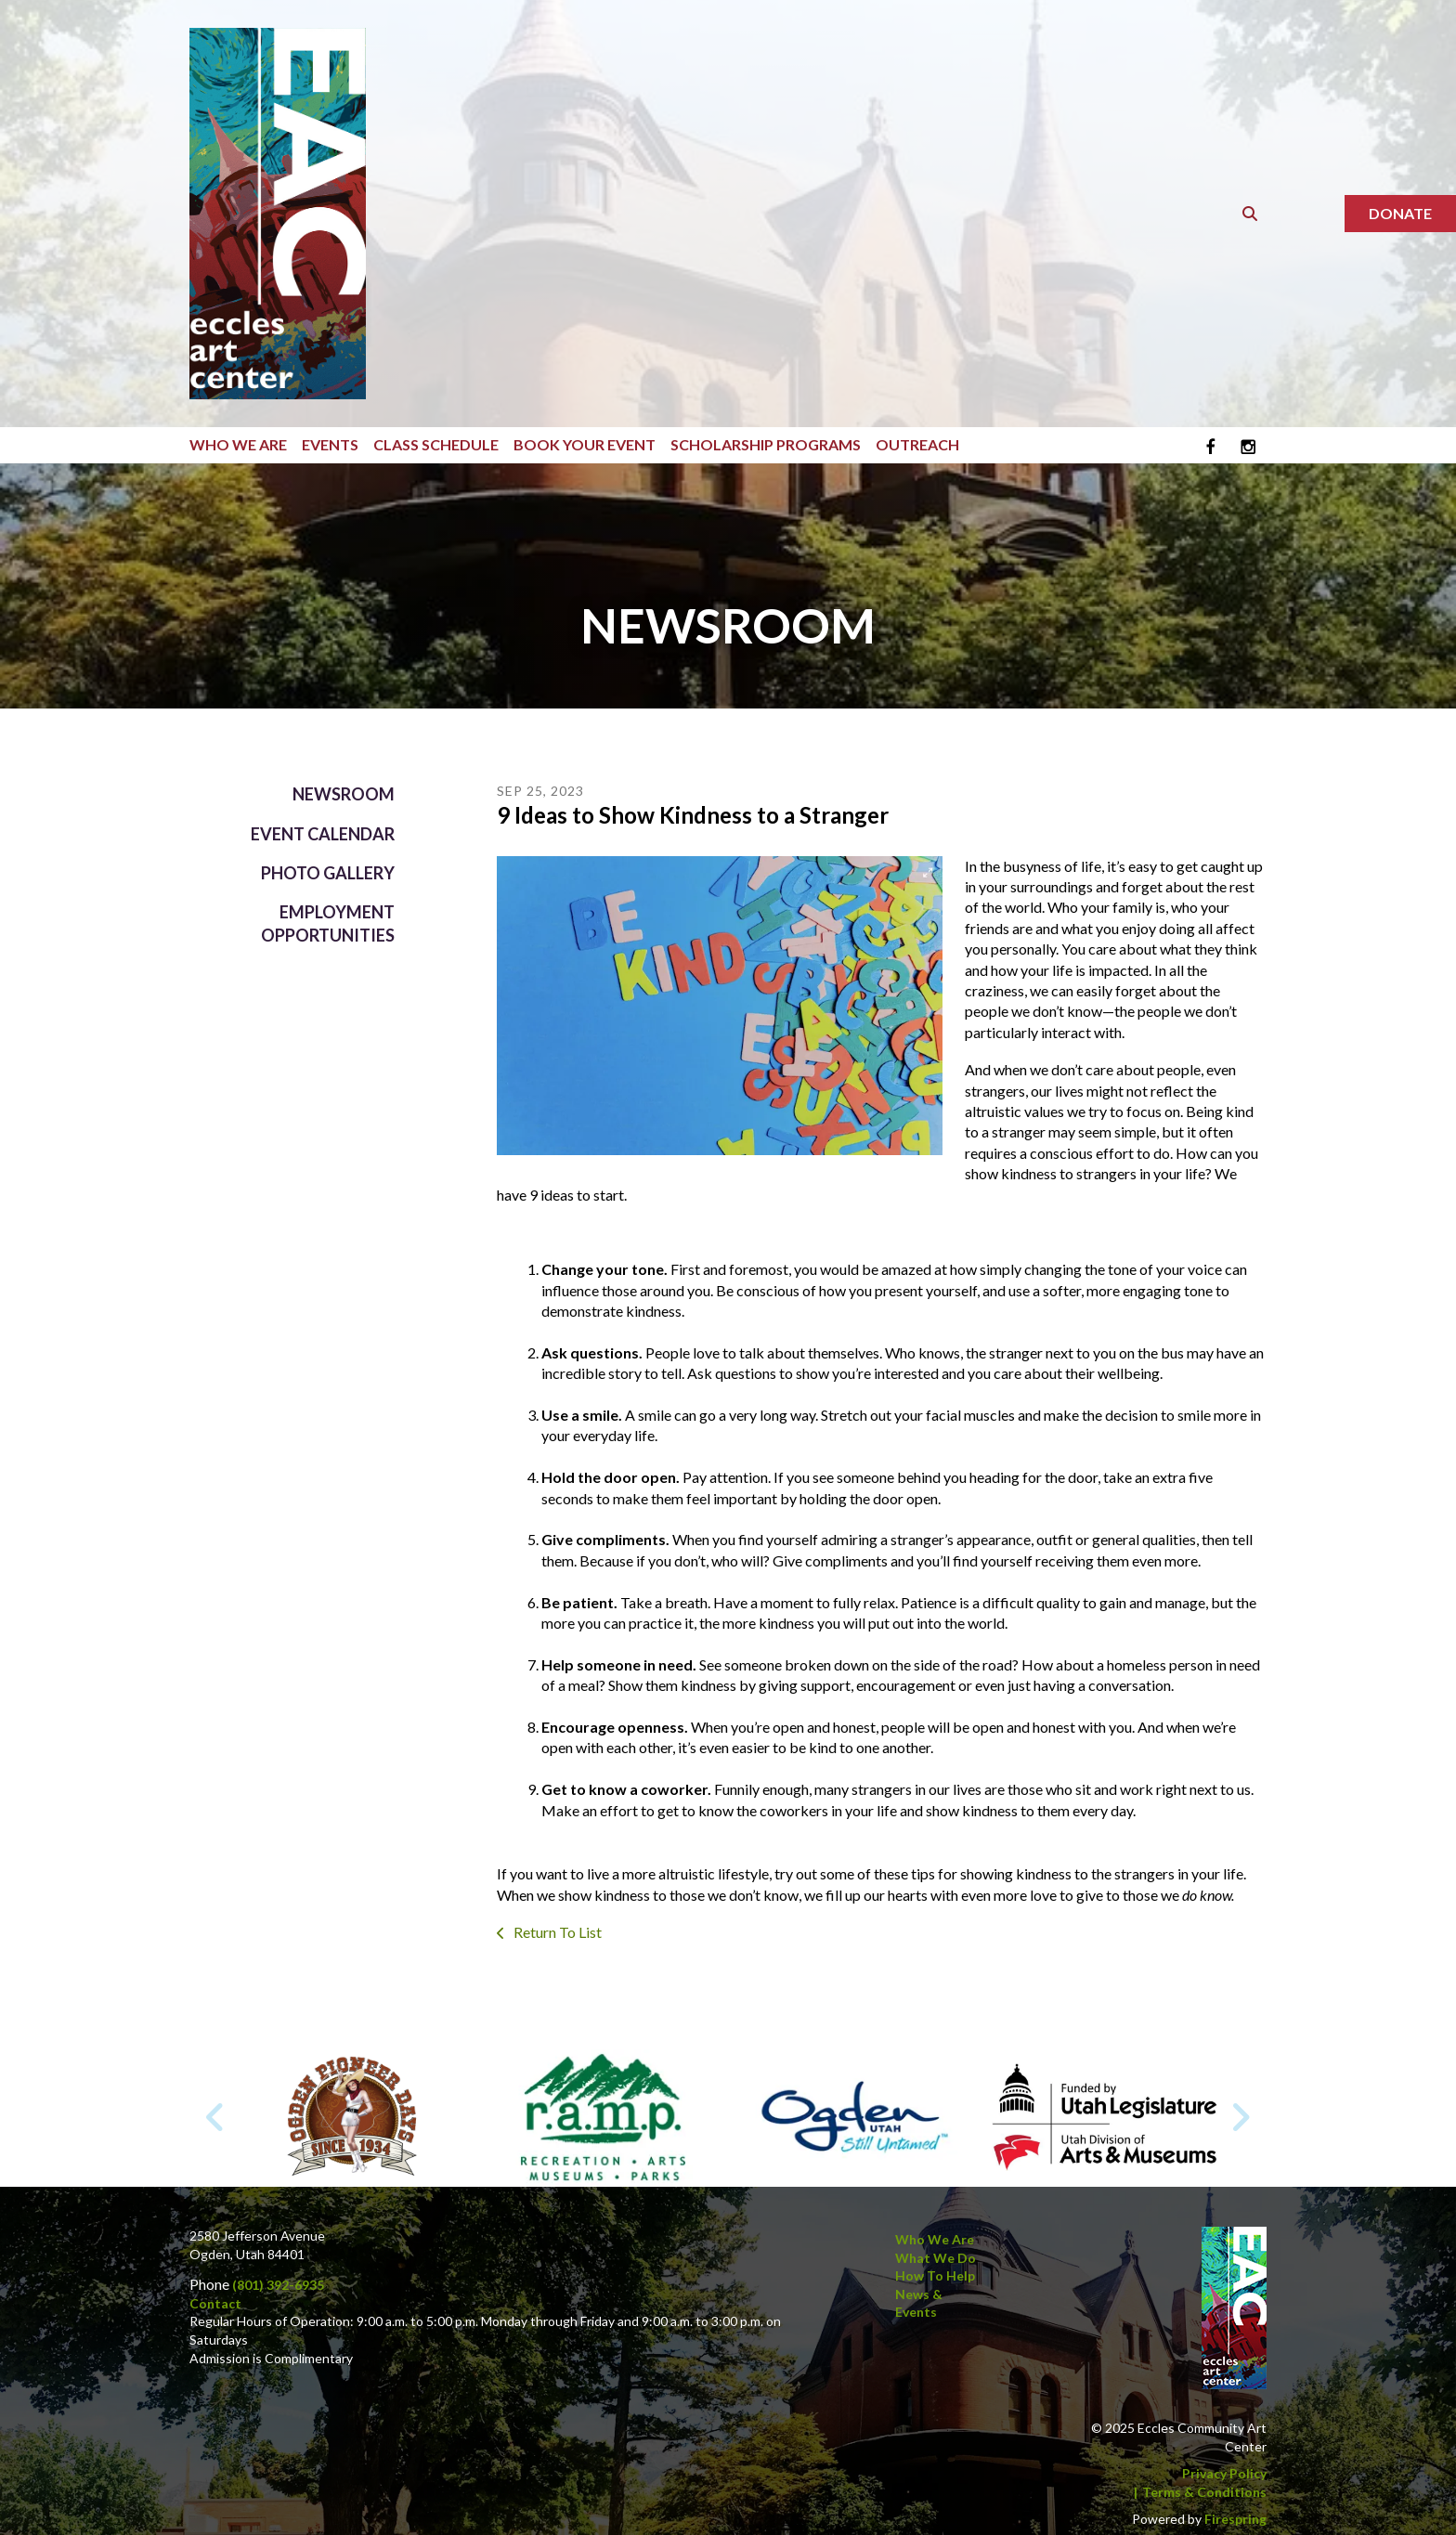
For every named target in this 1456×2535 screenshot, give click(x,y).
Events (330, 444)
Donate (1400, 213)
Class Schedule (436, 444)
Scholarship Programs (765, 444)
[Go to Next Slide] (1240, 2117)
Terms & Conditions (1204, 2492)
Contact (215, 2303)
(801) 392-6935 (278, 2285)
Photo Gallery (328, 873)
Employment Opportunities (328, 923)
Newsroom (343, 794)
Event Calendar (323, 834)
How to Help (935, 2275)
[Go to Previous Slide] (216, 2117)
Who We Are (238, 444)
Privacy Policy (1224, 2473)
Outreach (917, 444)
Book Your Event (585, 444)
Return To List (556, 1932)
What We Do (935, 2258)
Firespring (1235, 2519)
